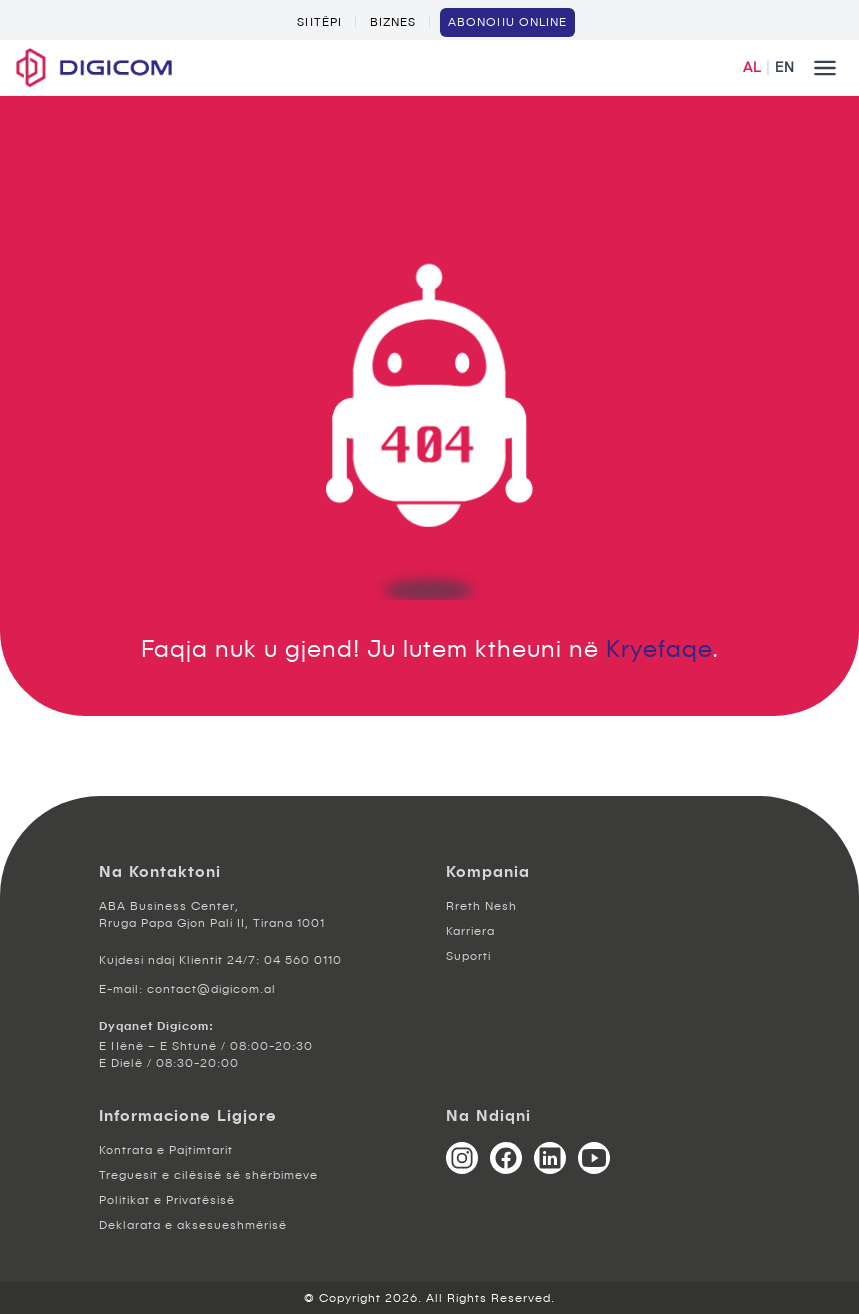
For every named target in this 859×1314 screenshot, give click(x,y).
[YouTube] (594, 1158)
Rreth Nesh (481, 906)
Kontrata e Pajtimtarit (166, 1150)
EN (785, 67)
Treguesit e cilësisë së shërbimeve (208, 1175)
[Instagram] (462, 1158)
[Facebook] (506, 1158)
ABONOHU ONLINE (507, 22)
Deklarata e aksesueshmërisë (193, 1225)
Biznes (393, 22)
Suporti (468, 956)
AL (752, 67)
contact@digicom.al (211, 989)
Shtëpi (319, 22)
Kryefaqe (659, 648)
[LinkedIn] (550, 1158)
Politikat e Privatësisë (167, 1200)
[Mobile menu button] (825, 68)
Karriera (470, 931)
